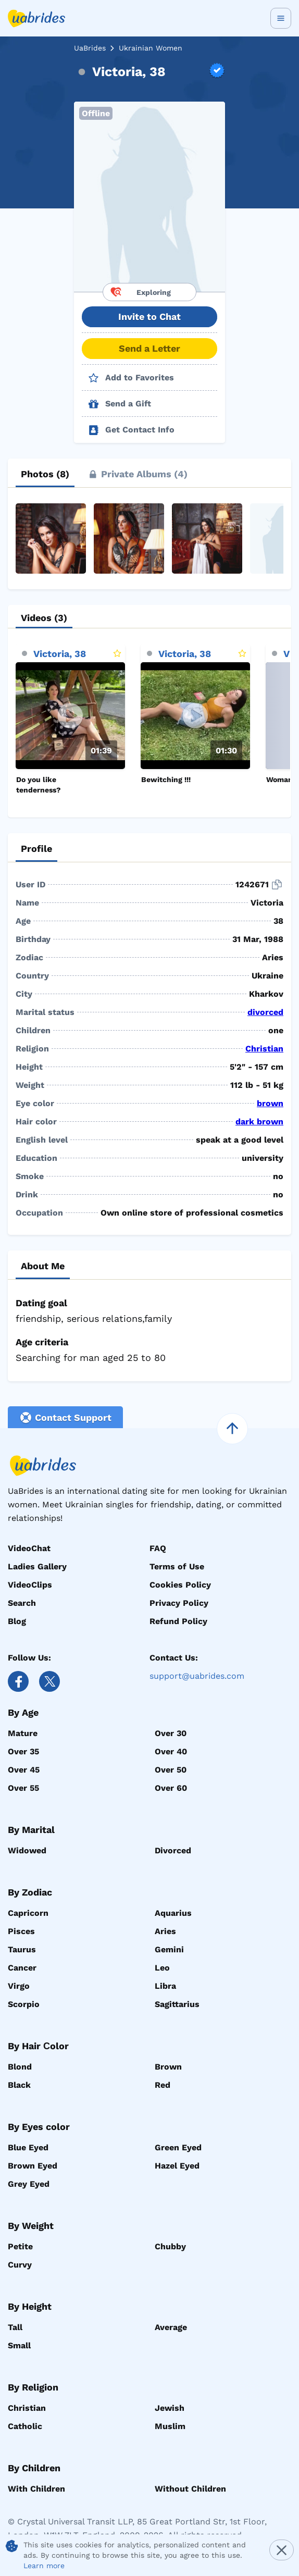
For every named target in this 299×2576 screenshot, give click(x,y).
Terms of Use (177, 1566)
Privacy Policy (179, 1603)
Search (22, 1603)
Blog (17, 1621)
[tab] (45, 474)
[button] (149, 197)
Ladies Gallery (37, 1566)
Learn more (44, 2565)
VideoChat (29, 1548)
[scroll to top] (232, 1428)
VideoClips (30, 1585)
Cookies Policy (180, 1585)
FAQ (158, 1548)
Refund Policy (178, 1621)
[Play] (70, 715)
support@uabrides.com (197, 1676)
